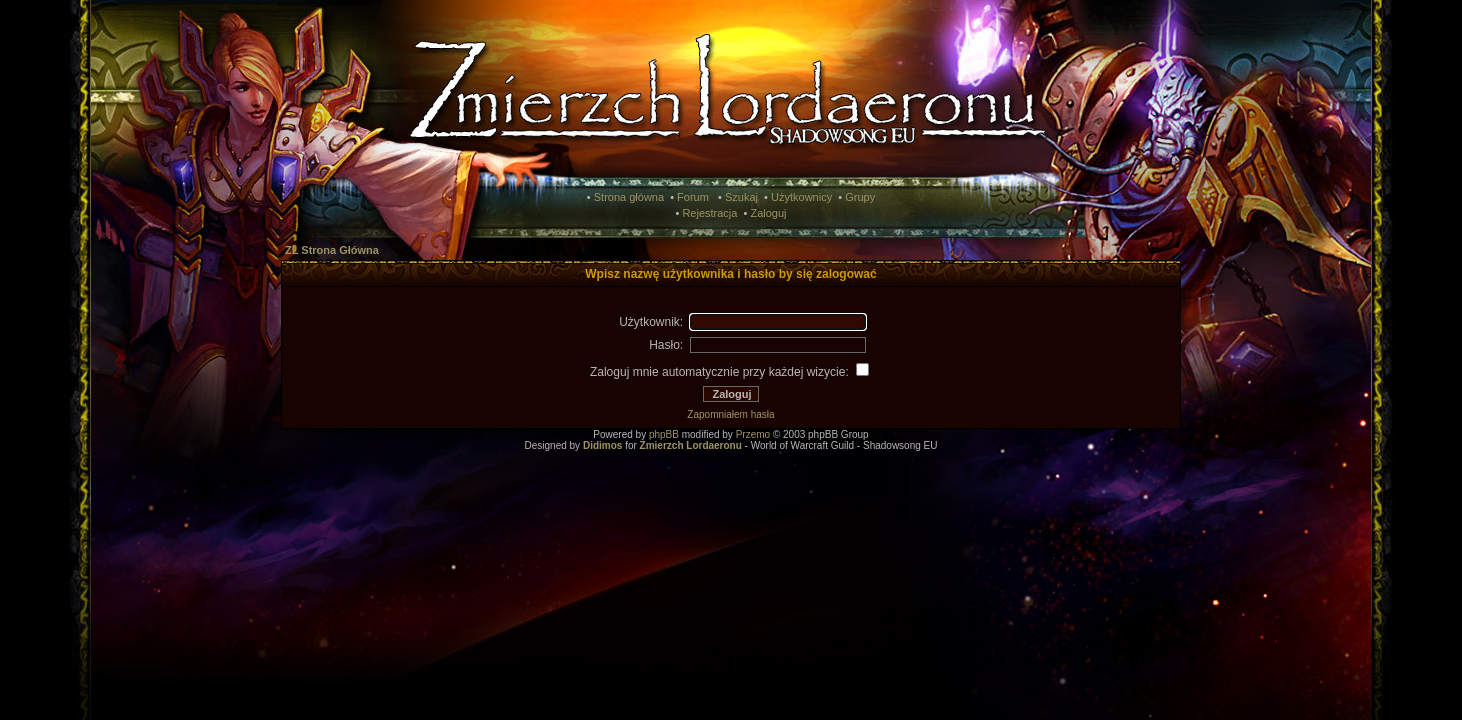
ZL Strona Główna (332, 250)
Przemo (753, 434)
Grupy (860, 197)
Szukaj (741, 197)
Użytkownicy (801, 197)
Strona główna (629, 197)
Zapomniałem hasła (730, 414)
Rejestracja (709, 213)
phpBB (664, 434)
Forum (693, 197)
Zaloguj (768, 213)
